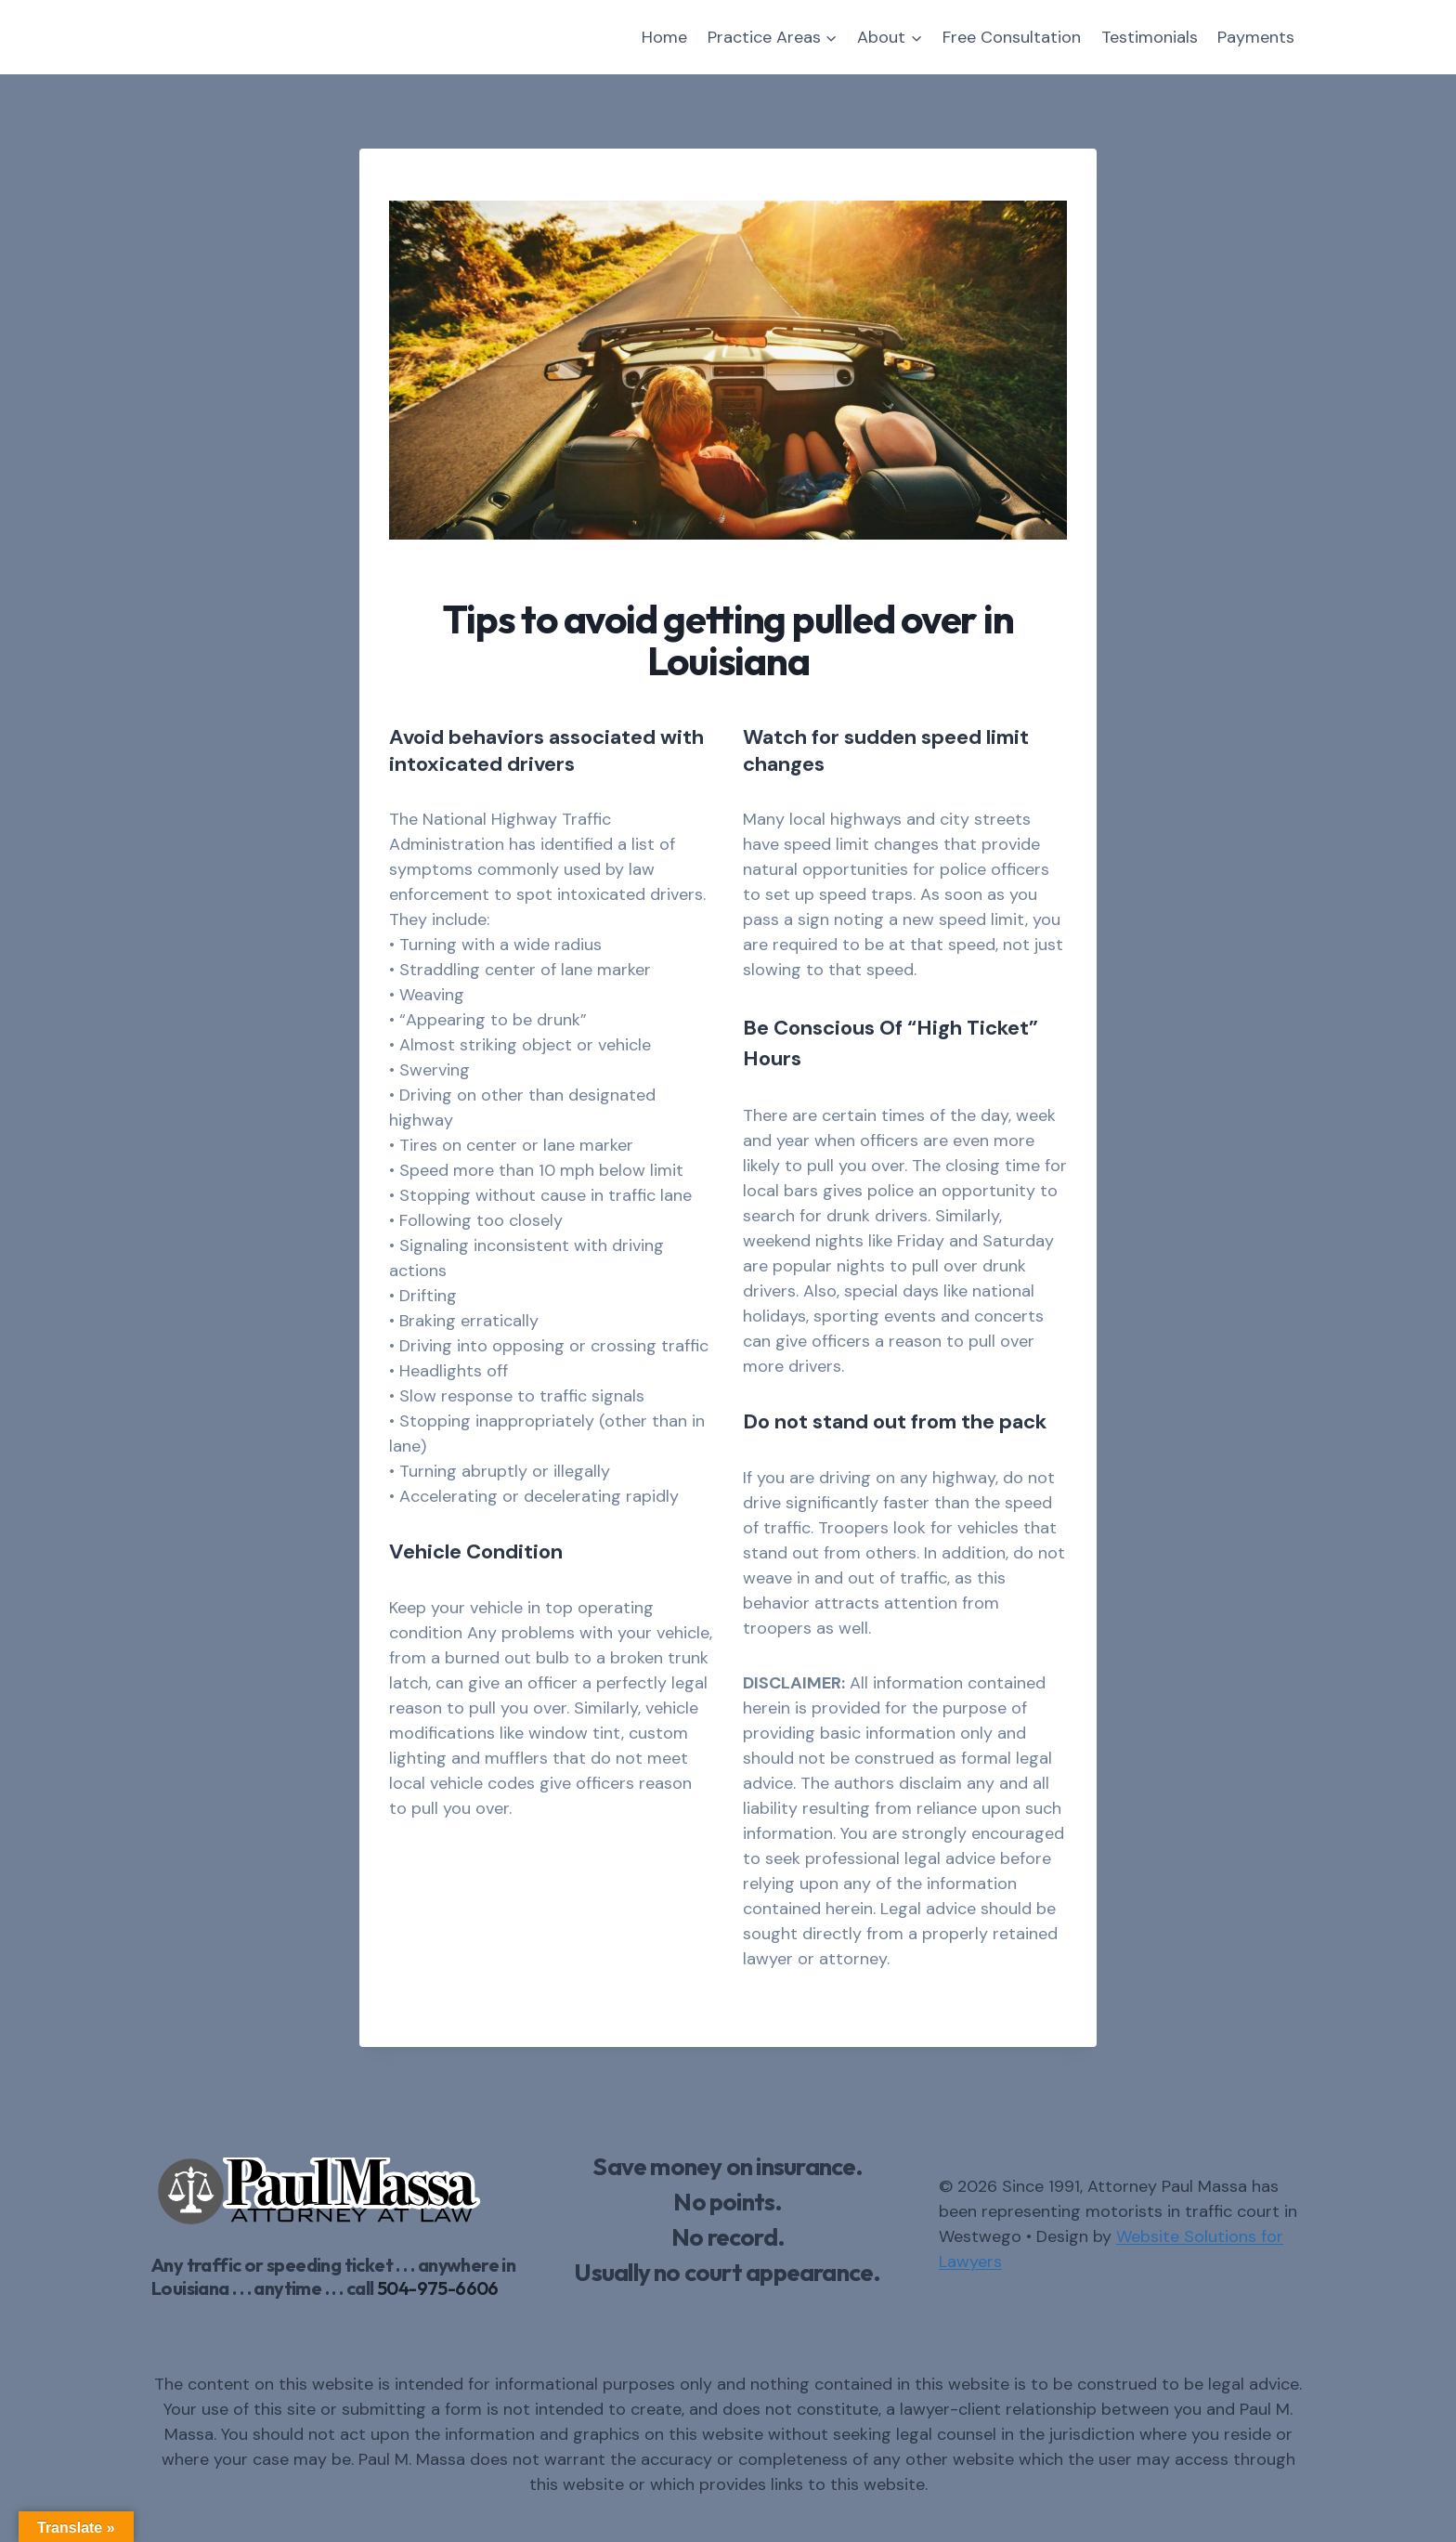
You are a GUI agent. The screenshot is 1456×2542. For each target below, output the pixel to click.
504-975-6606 (438, 2288)
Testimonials (1149, 37)
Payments (1255, 37)
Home (664, 37)
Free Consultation (1011, 37)
